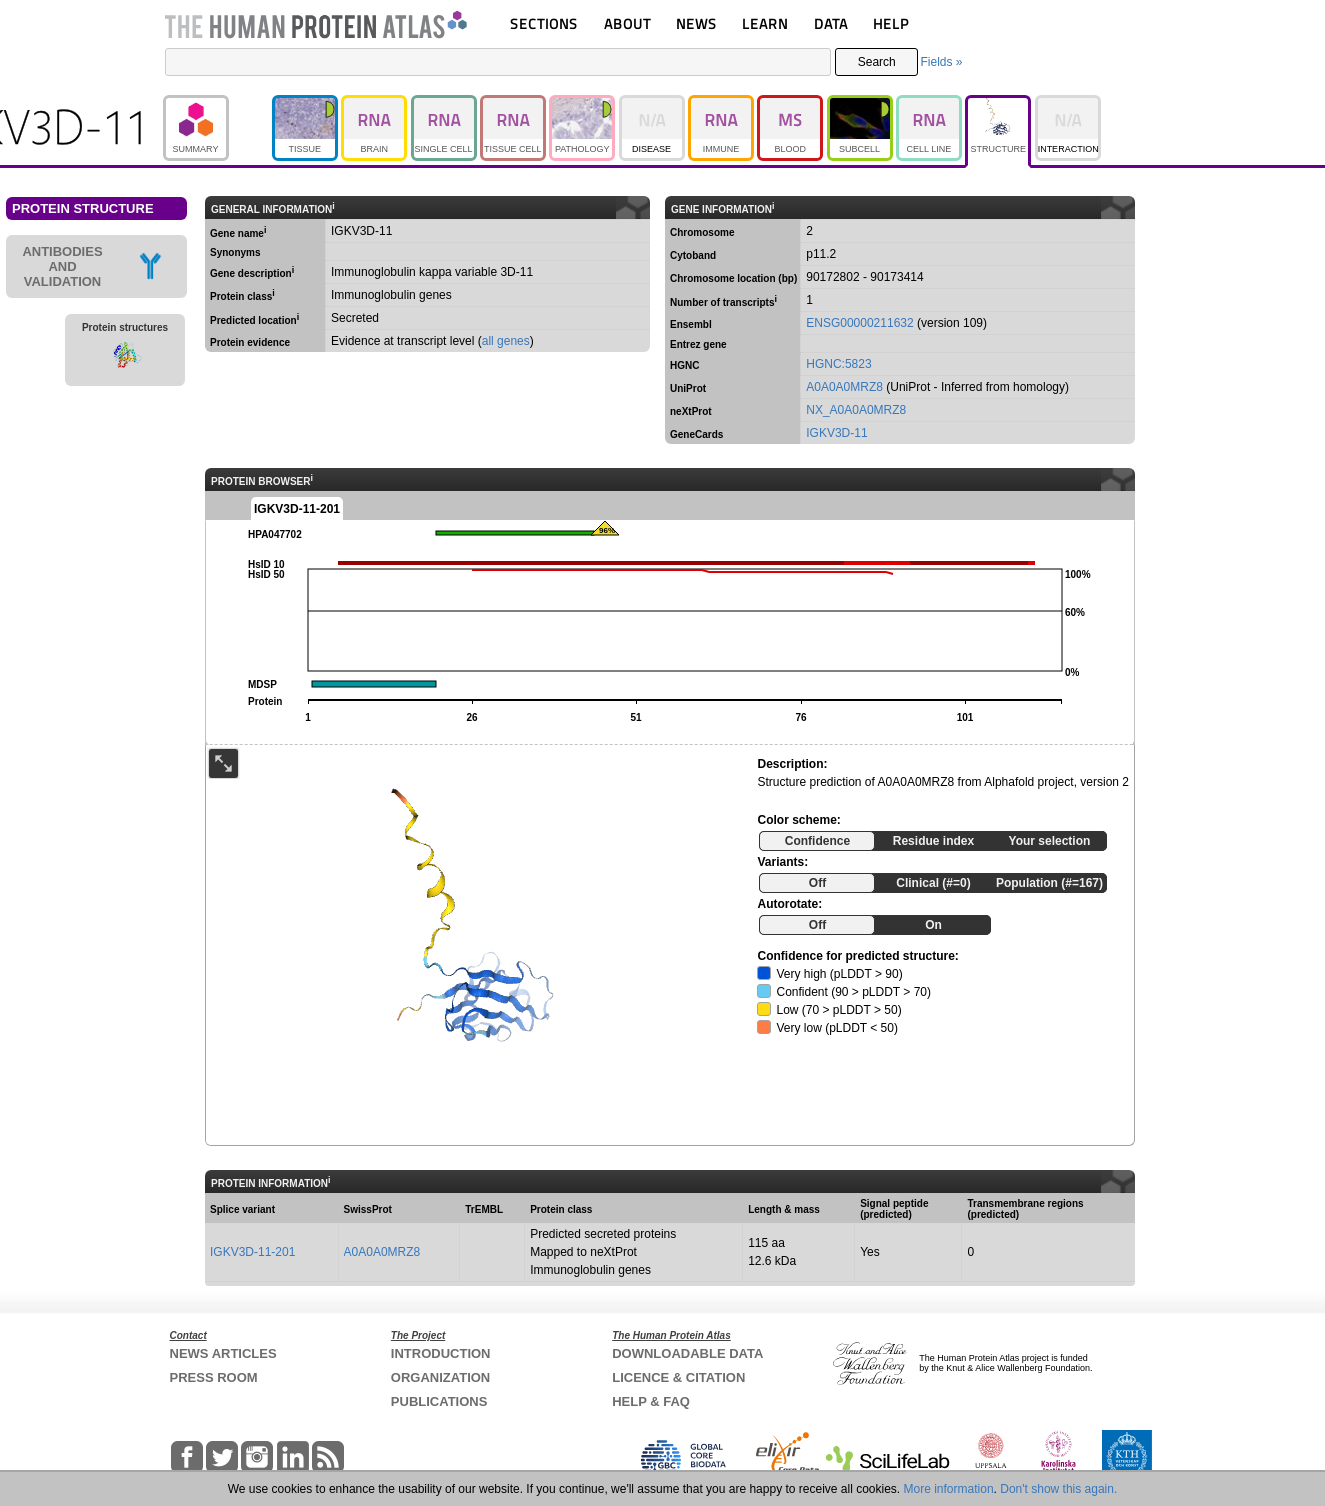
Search (877, 62)
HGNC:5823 (838, 364)
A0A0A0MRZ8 (844, 387)
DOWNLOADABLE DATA (687, 1353)
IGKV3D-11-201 (252, 1252)
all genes (506, 341)
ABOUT (627, 23)
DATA (831, 23)
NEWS (696, 23)
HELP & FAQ (651, 1401)
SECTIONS (544, 23)
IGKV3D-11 (836, 433)
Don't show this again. (1058, 1489)
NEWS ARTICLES (223, 1353)
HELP (891, 23)
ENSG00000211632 (859, 323)
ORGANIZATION (440, 1377)
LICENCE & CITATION (678, 1377)
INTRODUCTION (441, 1353)
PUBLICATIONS (439, 1401)
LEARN (765, 23)
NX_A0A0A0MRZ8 (856, 410)
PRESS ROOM (214, 1377)
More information (949, 1489)
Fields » (941, 62)
